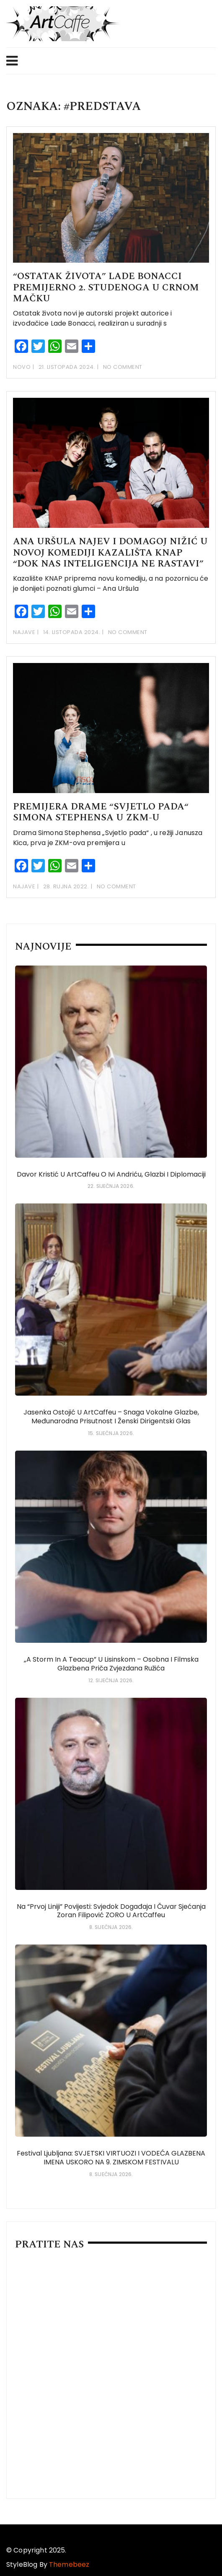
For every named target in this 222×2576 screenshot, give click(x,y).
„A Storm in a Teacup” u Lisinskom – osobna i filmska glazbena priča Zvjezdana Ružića (111, 1664)
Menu (12, 61)
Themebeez (69, 2564)
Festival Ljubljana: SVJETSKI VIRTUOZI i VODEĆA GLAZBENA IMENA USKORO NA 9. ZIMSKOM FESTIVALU (111, 2157)
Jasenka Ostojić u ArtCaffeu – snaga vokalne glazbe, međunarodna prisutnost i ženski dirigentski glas (111, 1416)
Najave (24, 632)
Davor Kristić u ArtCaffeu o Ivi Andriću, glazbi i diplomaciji (111, 1174)
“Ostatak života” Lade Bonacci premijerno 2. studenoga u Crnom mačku (106, 287)
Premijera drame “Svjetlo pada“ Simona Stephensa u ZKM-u (100, 812)
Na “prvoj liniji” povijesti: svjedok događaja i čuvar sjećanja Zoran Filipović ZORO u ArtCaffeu (111, 1911)
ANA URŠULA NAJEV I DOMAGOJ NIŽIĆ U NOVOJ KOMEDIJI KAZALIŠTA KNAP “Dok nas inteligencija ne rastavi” (110, 553)
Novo (22, 367)
